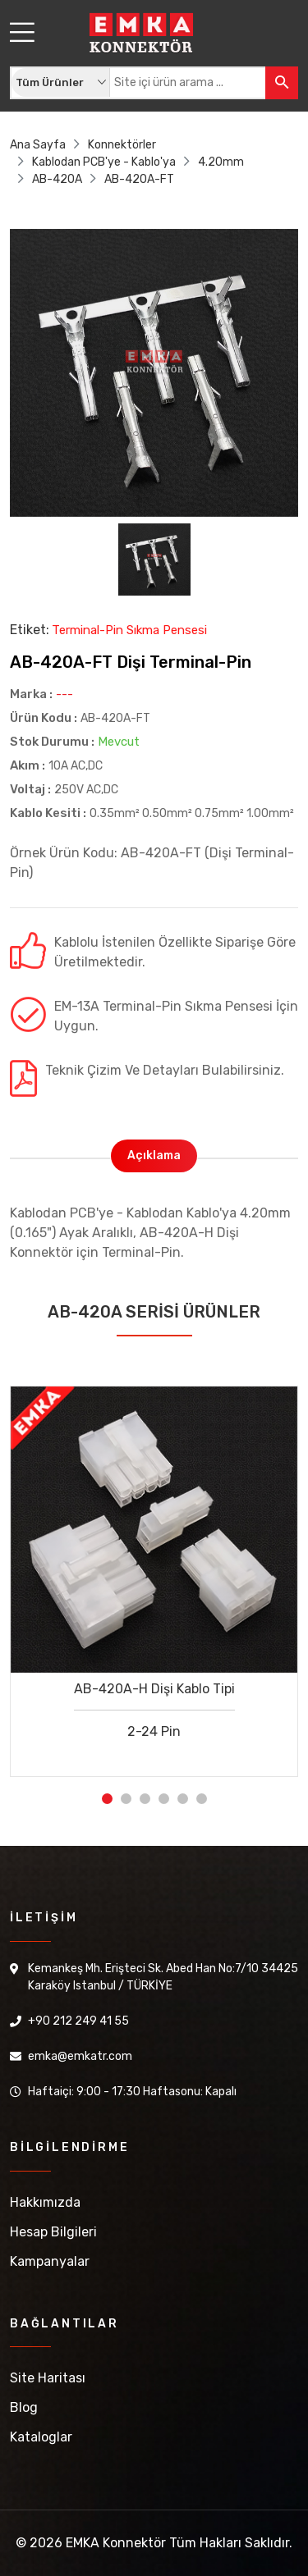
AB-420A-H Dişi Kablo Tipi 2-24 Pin (154, 1710)
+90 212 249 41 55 (78, 2021)
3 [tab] (145, 1798)
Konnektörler (122, 145)
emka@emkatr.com (80, 2056)
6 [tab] (201, 1798)
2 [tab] (126, 1798)
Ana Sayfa (38, 145)
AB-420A (57, 179)
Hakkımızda (45, 2202)
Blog (24, 2407)
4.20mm (221, 162)
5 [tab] (182, 1798)
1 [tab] (107, 1798)
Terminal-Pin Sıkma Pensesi (129, 630)
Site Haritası (47, 2378)
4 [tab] (164, 1798)
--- (64, 694)
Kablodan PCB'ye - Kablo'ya (104, 162)
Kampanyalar (50, 2261)
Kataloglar (41, 2437)
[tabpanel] (154, 1569)
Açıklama (154, 1155)
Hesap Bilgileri (53, 2232)
